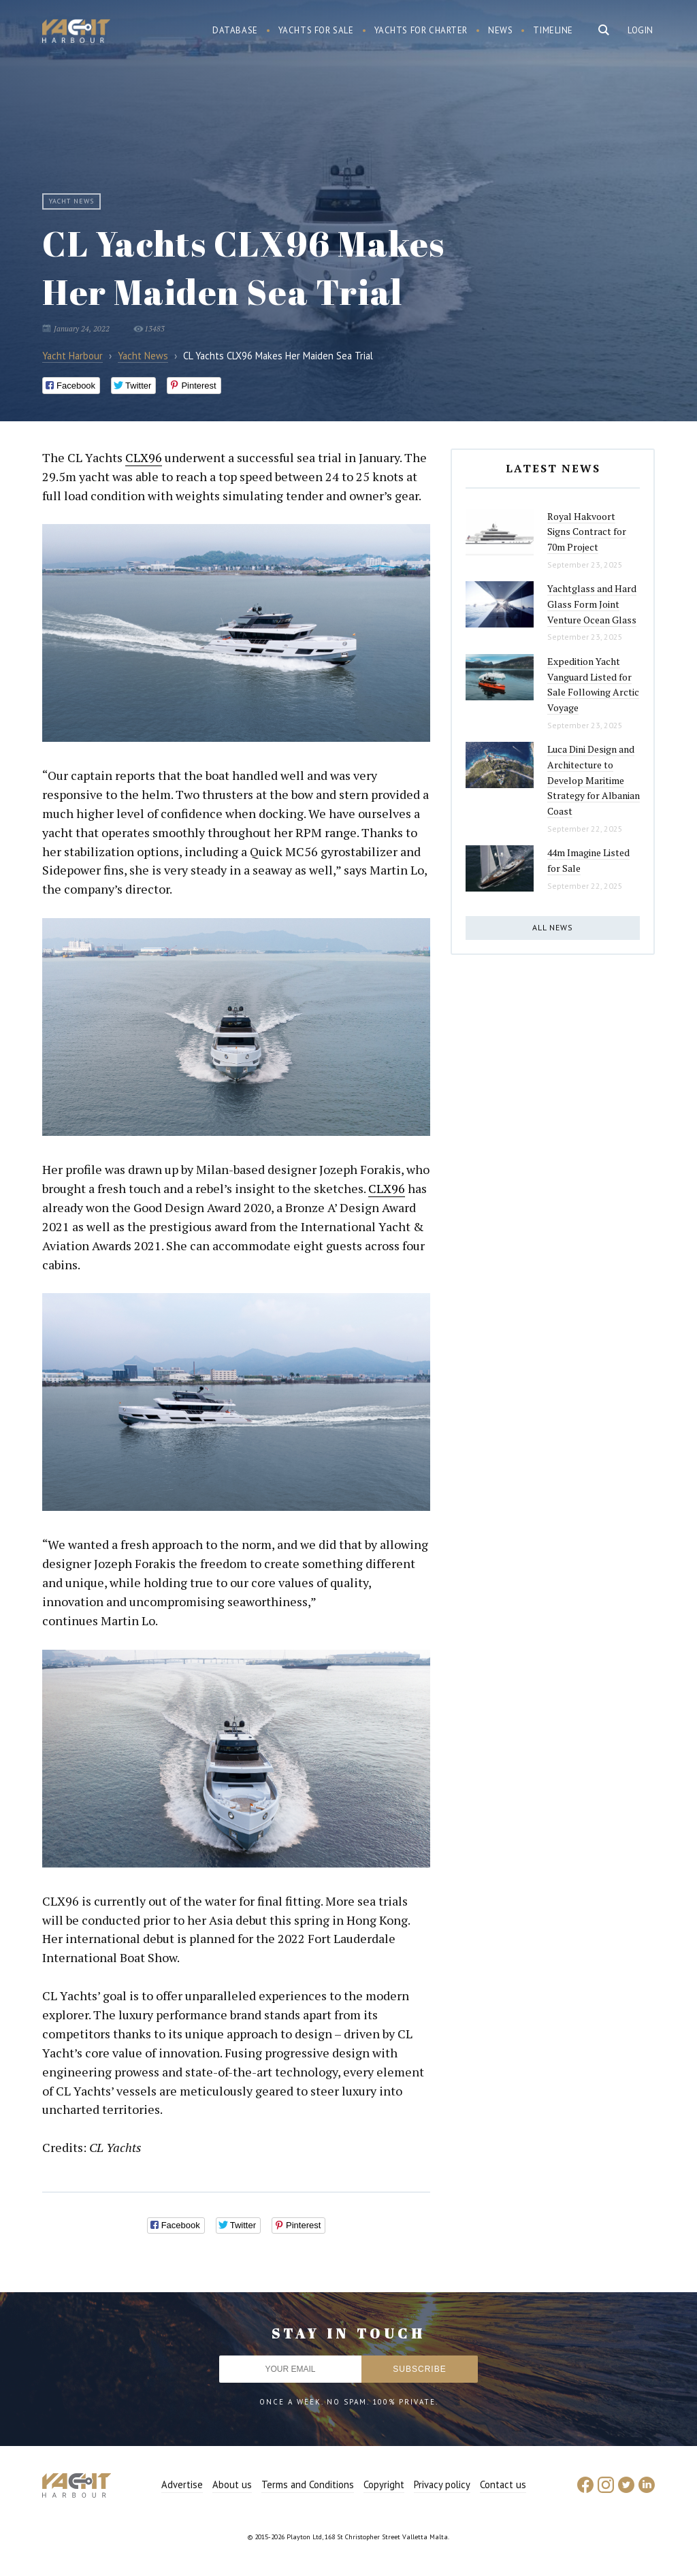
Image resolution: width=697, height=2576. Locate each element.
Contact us (503, 2484)
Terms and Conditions (307, 2484)
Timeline (553, 30)
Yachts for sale (316, 30)
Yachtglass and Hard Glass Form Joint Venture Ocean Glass (591, 603)
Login (640, 30)
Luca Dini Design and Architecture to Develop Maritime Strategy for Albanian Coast (593, 780)
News (500, 30)
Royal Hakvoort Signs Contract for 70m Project (586, 531)
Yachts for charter (421, 30)
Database (235, 30)
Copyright (383, 2484)
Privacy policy (442, 2484)
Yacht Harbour (76, 32)
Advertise (182, 2484)
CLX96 (143, 457)
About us (232, 2484)
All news (552, 927)
